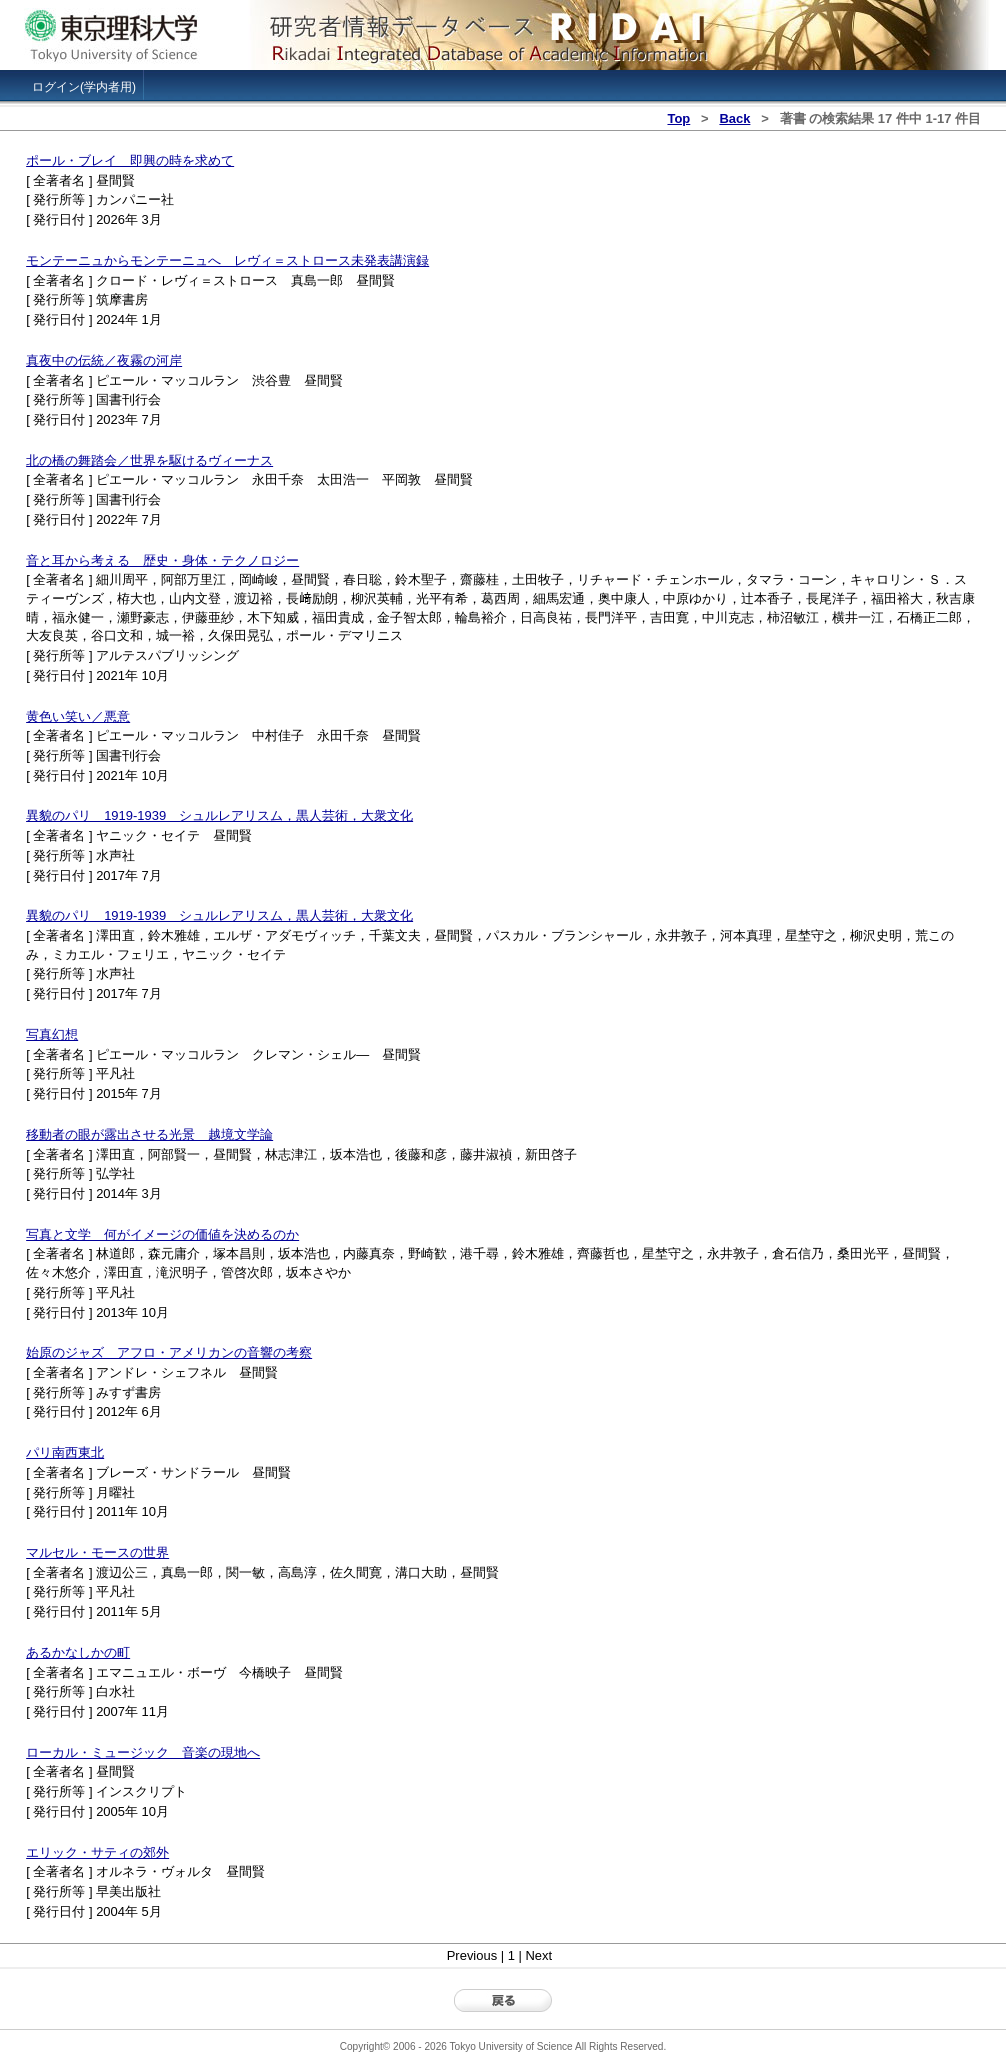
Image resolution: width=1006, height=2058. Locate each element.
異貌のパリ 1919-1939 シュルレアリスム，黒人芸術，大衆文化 (219, 815)
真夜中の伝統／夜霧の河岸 (104, 360)
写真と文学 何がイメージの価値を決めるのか (162, 1234)
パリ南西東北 (65, 1452)
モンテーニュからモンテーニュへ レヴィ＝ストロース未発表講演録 (227, 260)
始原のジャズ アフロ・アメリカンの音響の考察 (169, 1352)
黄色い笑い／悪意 (78, 716)
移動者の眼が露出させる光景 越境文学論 (149, 1134)
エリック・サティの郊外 (97, 1852)
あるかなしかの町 (78, 1652)
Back (734, 118)
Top (678, 118)
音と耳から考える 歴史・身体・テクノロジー (162, 560)
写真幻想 (52, 1034)
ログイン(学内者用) (84, 87)
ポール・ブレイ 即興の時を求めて (130, 160)
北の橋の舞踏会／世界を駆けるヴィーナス (149, 460)
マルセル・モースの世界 (97, 1552)
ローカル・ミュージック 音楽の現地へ (143, 1752)
